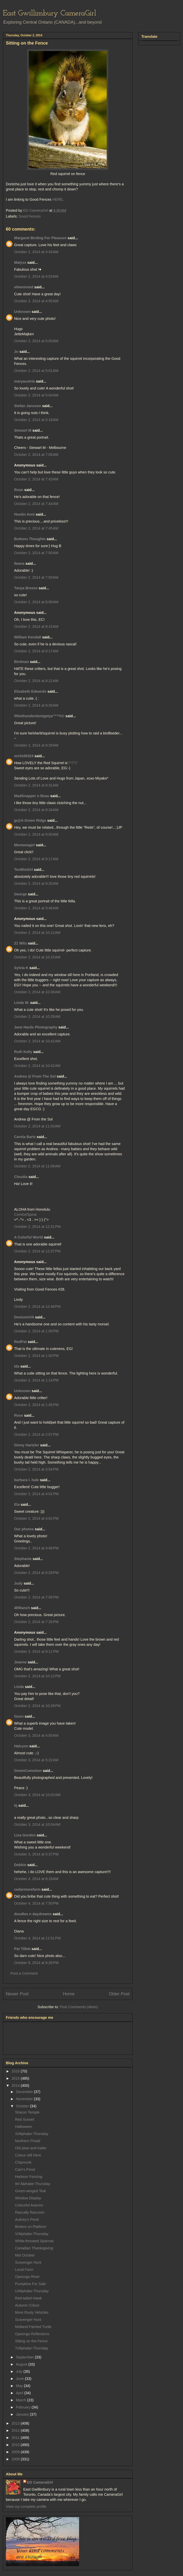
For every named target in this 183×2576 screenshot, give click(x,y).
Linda (19, 1687)
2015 (16, 2078)
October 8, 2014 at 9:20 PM (36, 1963)
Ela (17, 1504)
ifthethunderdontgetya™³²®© (39, 716)
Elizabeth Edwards (30, 691)
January (23, 2414)
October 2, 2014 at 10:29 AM (37, 1017)
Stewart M (22, 430)
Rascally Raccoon (29, 2212)
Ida (16, 1366)
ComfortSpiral (25, 1214)
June (20, 2379)
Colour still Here (28, 2155)
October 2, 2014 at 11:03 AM (37, 1126)
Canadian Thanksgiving (34, 2248)
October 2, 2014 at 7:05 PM (36, 1597)
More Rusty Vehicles (31, 2312)
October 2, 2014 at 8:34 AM (36, 810)
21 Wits (20, 943)
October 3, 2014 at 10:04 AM (37, 1824)
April (20, 2393)
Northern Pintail (27, 2141)
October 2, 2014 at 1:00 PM (36, 1331)
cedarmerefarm (27, 1889)
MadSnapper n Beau (31, 796)
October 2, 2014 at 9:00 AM (36, 834)
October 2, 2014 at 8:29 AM (36, 745)
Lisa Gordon (25, 1835)
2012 (16, 2430)
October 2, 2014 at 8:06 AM (36, 602)
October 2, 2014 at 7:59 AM (36, 577)
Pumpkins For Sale (30, 2284)
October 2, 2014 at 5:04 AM (36, 395)
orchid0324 (23, 756)
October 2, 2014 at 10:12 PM (37, 1676)
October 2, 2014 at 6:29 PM (36, 1573)
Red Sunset (24, 2119)
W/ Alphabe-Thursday (32, 2184)
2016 (16, 2071)
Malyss (20, 262)
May (20, 2386)
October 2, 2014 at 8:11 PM (36, 1651)
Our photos (24, 1529)
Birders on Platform (30, 2227)
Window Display (28, 2198)
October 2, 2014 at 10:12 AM (37, 933)
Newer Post (17, 1993)
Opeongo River (27, 2277)
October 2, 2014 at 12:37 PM (37, 1251)
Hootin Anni (24, 514)
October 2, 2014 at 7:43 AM (36, 479)
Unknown (22, 312)
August (22, 2364)
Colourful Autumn (29, 2205)
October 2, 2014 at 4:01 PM (36, 1494)
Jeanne (20, 1662)
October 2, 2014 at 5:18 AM (36, 420)
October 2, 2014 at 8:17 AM (36, 651)
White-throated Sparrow (34, 2241)
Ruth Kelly (23, 1052)
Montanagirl (24, 845)
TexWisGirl (23, 870)
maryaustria (24, 381)
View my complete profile (26, 2507)
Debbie (20, 1865)
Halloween (23, 2127)
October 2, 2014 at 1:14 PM (36, 1380)
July (19, 2371)
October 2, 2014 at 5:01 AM (36, 371)
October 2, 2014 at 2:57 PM (36, 1434)
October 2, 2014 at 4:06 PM (36, 1548)
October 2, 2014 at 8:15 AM (36, 626)
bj (16, 1805)
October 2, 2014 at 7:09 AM (36, 455)
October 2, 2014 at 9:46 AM (36, 908)
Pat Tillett (22, 1949)
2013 (16, 2423)
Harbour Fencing (28, 2177)
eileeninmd (23, 287)
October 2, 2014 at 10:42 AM (37, 1041)
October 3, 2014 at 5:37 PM (36, 1854)
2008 (16, 2459)
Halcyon (21, 1746)
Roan (18, 490)
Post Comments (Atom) (79, 2007)
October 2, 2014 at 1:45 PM (36, 1405)
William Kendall (27, 637)
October (23, 2106)
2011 (16, 2438)
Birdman (21, 662)
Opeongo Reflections (32, 2334)
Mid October (25, 2255)
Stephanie (23, 1559)
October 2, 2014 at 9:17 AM (36, 859)
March (21, 2400)
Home (68, 1993)
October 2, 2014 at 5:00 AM (36, 341)
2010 (16, 2445)
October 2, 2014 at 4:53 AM (36, 276)
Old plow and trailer (30, 2148)
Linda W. (21, 1003)
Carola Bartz (25, 1137)
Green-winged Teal (30, 2191)
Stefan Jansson (27, 406)
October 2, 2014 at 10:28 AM (37, 992)
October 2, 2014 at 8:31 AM (36, 785)
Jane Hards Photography (35, 1027)
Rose (18, 1415)
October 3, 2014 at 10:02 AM (37, 1795)
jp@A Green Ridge (30, 820)
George (20, 894)
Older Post (119, 1993)
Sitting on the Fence (31, 2341)
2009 (16, 2452)
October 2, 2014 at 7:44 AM (36, 504)
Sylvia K (21, 968)
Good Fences (30, 216)
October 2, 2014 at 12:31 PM (37, 1227)
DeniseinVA (24, 1317)
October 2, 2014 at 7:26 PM (36, 1622)
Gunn (19, 1716)
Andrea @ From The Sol (35, 1076)
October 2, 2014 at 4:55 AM (36, 301)
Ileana (19, 563)
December (25, 2092)
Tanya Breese (26, 588)
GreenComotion (28, 1771)
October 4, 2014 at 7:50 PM (36, 1903)
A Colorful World (28, 1237)
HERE (58, 199)
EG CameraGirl (40, 2482)
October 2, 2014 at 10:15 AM (37, 957)
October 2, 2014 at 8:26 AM (36, 705)
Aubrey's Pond (27, 2219)
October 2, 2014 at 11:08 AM (37, 1166)
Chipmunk (23, 2162)
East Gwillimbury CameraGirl (49, 13)
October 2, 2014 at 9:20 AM (36, 883)
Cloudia (20, 1177)
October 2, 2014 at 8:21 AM (36, 681)
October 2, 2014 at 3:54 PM (36, 1469)
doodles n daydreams (33, 1914)
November (25, 2099)
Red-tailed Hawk (28, 2298)
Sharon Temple (27, 2112)
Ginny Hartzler (26, 1445)
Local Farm (24, 2270)
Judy (18, 1583)
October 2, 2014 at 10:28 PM (37, 1706)
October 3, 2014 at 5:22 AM (36, 1760)
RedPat (20, 1342)
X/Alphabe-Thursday (31, 2134)
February (24, 2407)
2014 (16, 2085)
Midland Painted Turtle (33, 2327)
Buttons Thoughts (30, 539)
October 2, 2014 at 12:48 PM (37, 1306)
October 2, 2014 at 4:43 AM (36, 252)
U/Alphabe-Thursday (31, 2291)
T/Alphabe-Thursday (31, 2348)
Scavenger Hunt (28, 2262)
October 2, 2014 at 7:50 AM (36, 553)
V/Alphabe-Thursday (31, 2234)
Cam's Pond (25, 2169)
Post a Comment (24, 1973)
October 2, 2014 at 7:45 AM (36, 528)
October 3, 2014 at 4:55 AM (36, 1735)
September (25, 2357)
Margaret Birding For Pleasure (40, 238)
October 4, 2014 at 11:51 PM (37, 1938)
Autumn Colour (27, 2305)
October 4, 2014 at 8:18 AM (36, 1879)
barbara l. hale (26, 1480)
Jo (16, 352)
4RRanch (22, 1608)
